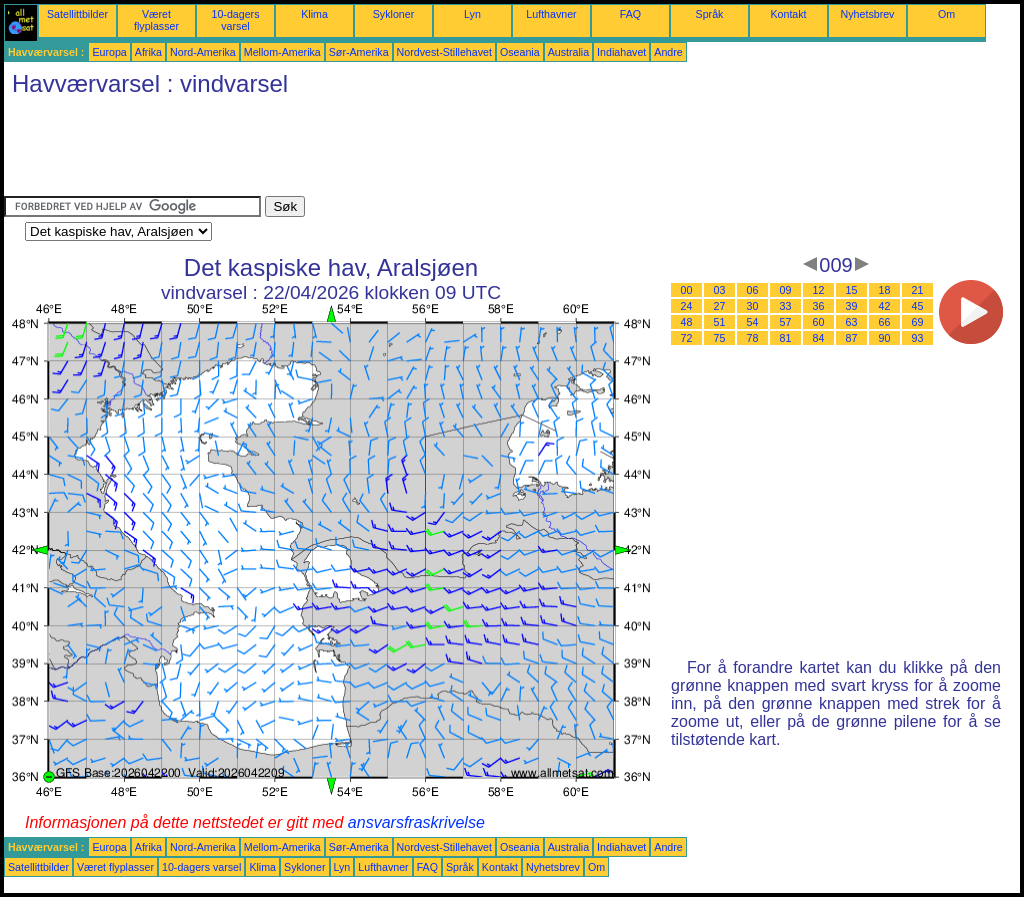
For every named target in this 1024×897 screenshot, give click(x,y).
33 (786, 306)
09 (786, 290)
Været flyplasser (156, 20)
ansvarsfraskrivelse (416, 822)
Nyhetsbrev (868, 14)
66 (885, 322)
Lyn (472, 14)
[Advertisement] (368, 151)
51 (720, 322)
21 (918, 290)
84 (819, 338)
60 (819, 322)
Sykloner (393, 14)
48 (687, 322)
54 (753, 322)
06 (753, 290)
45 (918, 306)
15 (852, 290)
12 (819, 290)
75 (720, 338)
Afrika (148, 52)
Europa (109, 52)
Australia (568, 52)
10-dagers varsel (236, 20)
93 (918, 338)
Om (946, 14)
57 (786, 322)
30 (753, 306)
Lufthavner (551, 14)
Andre (668, 52)
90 (885, 338)
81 (786, 338)
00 (687, 290)
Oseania (520, 52)
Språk (710, 14)
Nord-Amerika (203, 52)
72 (687, 338)
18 (885, 290)
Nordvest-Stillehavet (444, 52)
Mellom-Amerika (282, 52)
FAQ (630, 14)
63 (852, 322)
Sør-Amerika (359, 52)
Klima (314, 14)
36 (819, 306)
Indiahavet (621, 52)
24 (687, 306)
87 (852, 338)
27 (720, 306)
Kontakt (788, 14)
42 (885, 306)
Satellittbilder (77, 14)
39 (852, 306)
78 (753, 338)
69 (918, 322)
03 (720, 290)
